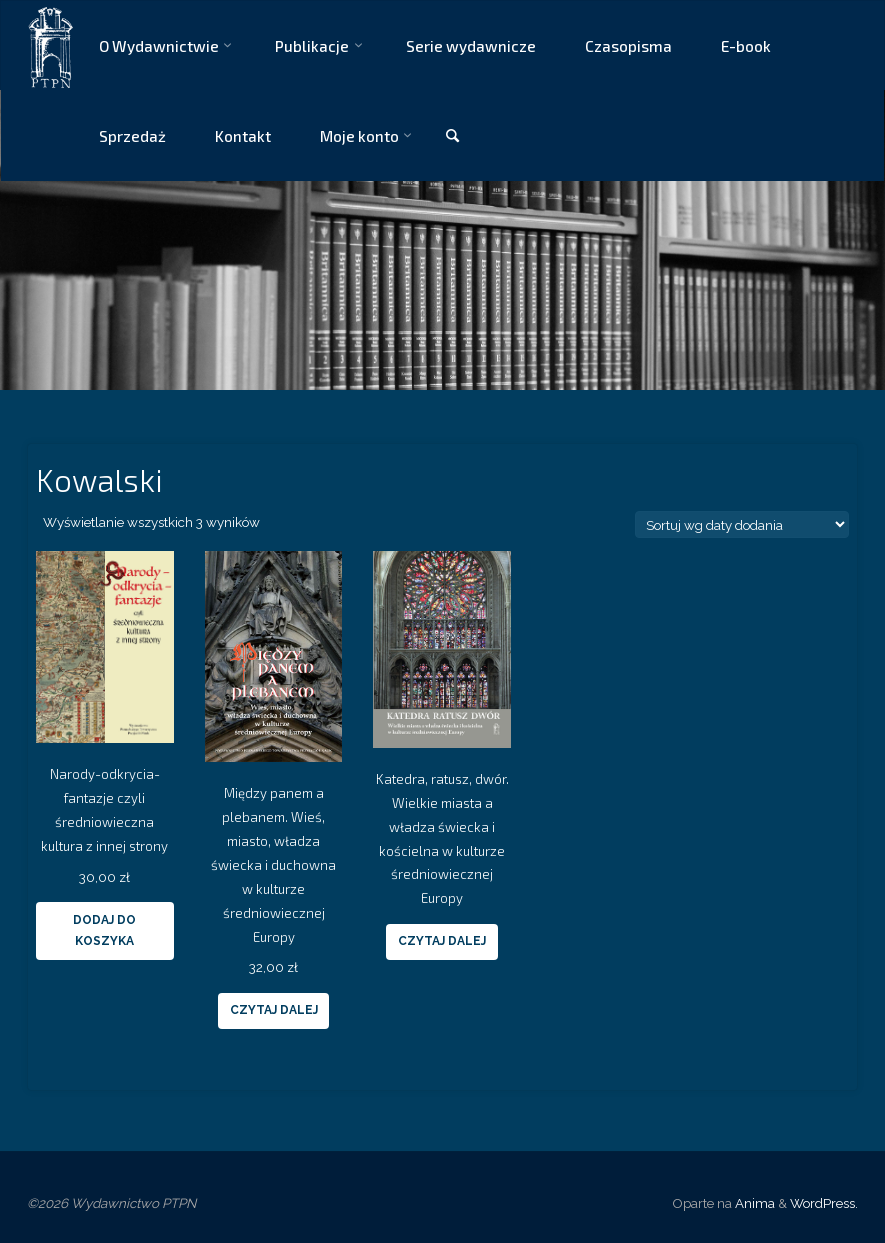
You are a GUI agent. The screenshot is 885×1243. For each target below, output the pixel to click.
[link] (452, 136)
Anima (753, 1203)
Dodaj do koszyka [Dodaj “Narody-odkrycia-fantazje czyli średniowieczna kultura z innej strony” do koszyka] (104, 931)
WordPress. (824, 1203)
